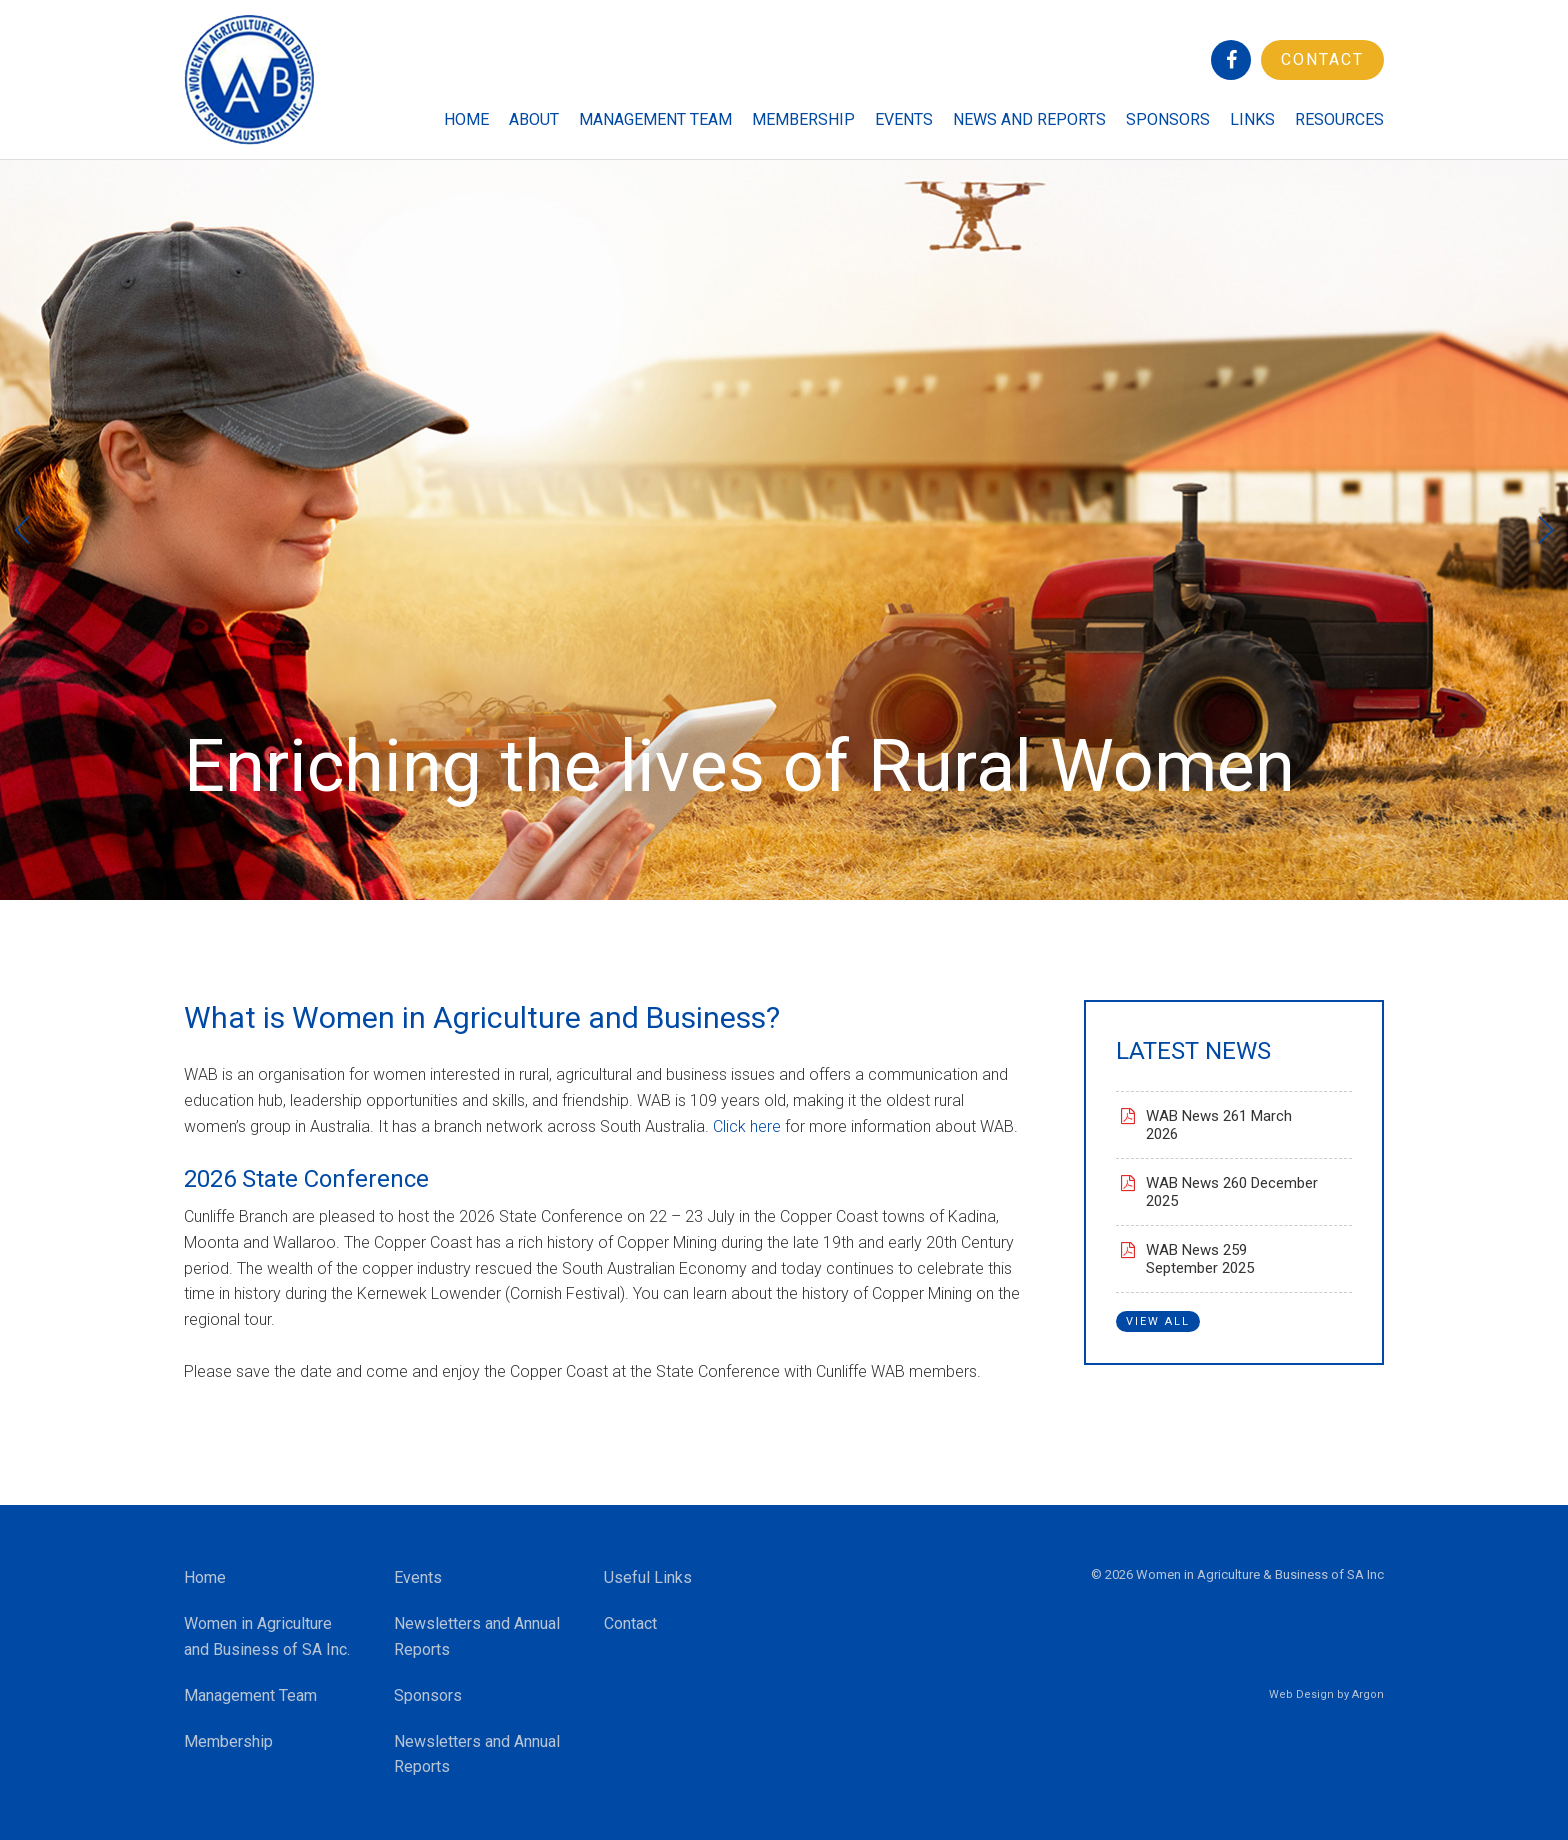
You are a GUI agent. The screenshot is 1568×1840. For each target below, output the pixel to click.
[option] (784, 530)
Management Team (655, 119)
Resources (1339, 119)
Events (904, 119)
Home (466, 119)
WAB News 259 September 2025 (1200, 1259)
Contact (1322, 59)
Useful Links (648, 1577)
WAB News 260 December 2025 (1232, 1192)
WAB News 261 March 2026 (1219, 1125)
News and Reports (1029, 119)
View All (1158, 1321)
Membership (803, 119)
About (534, 119)
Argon (1368, 1694)
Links (1252, 119)
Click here (747, 1126)
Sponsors (1168, 119)
